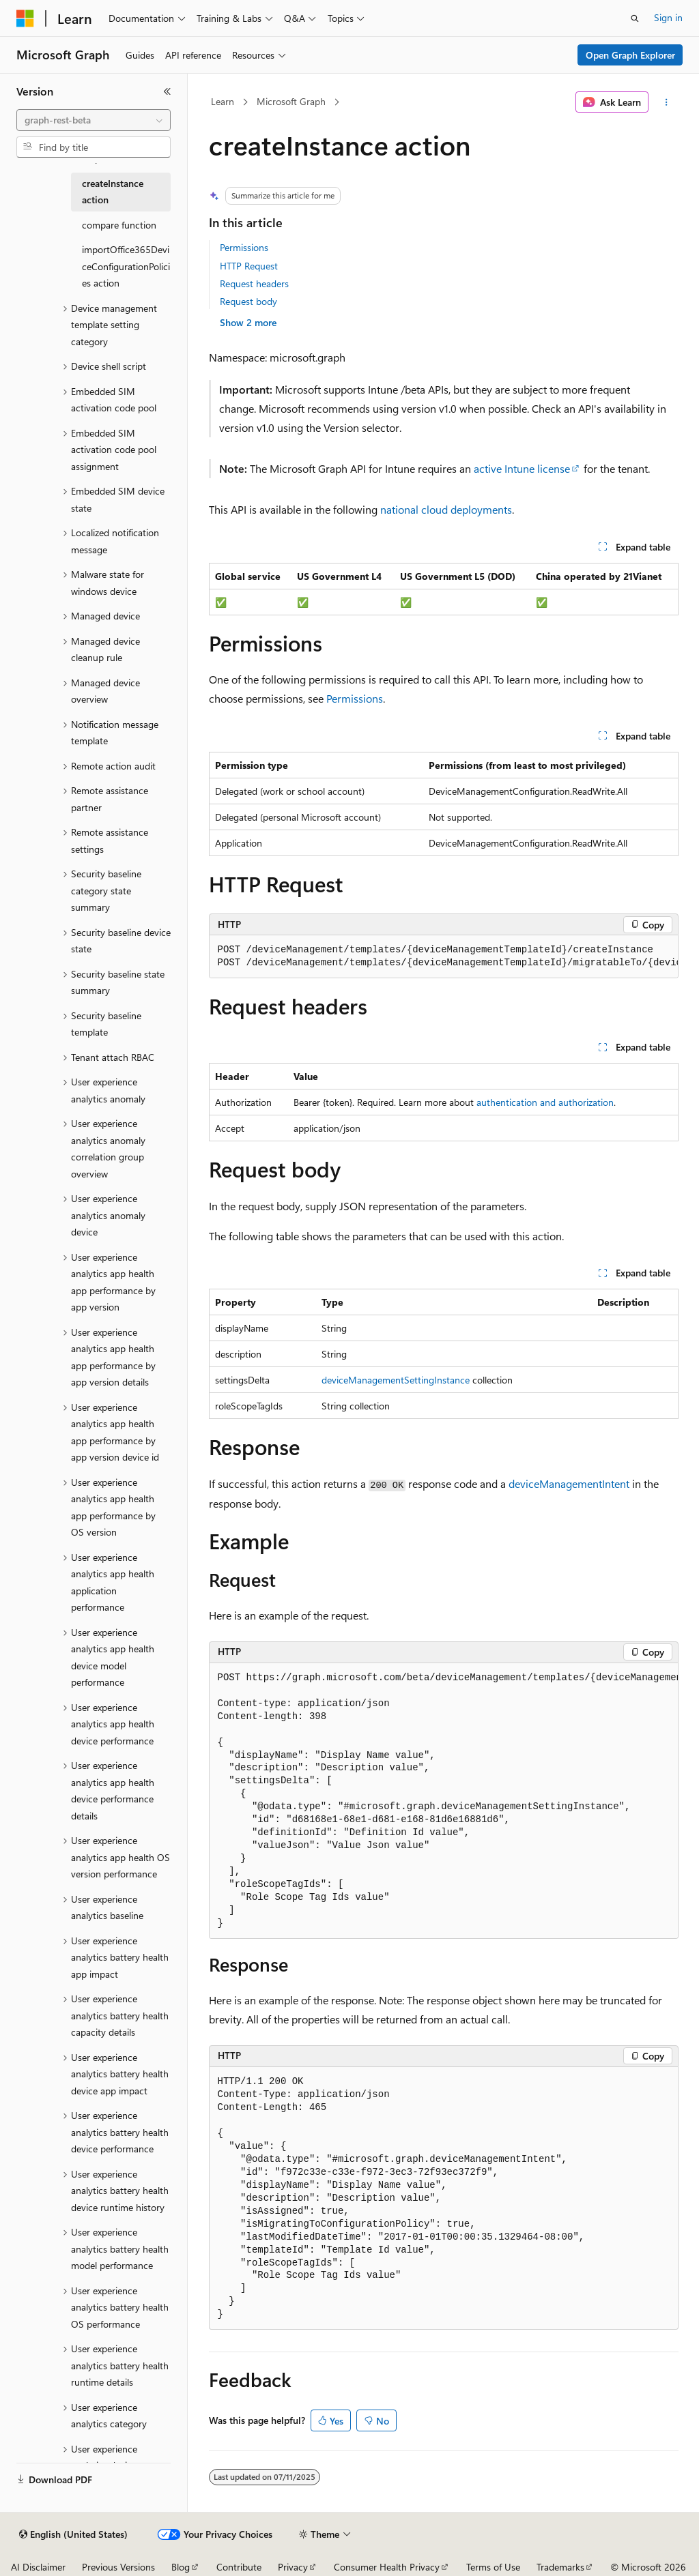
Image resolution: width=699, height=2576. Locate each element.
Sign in (668, 17)
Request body (248, 301)
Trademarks (560, 2566)
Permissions (244, 247)
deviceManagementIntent (569, 1483)
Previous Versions (118, 2566)
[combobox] (93, 120)
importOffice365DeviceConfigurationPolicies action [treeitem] (126, 266)
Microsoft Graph (291, 101)
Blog (180, 2566)
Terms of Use (493, 2566)
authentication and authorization (545, 1102)
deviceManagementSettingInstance (396, 1379)
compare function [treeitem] (119, 224)
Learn (222, 101)
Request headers (254, 283)
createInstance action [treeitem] (112, 192)
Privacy (293, 2566)
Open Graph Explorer (630, 54)
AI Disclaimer (38, 2566)
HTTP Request (249, 265)
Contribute (238, 2566)
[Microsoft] (25, 18)
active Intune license (522, 468)
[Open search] (634, 18)
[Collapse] (167, 91)
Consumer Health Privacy (387, 2566)
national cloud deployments (446, 509)
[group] (444, 956)
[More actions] (666, 102)
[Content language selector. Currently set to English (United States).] (73, 2534)
